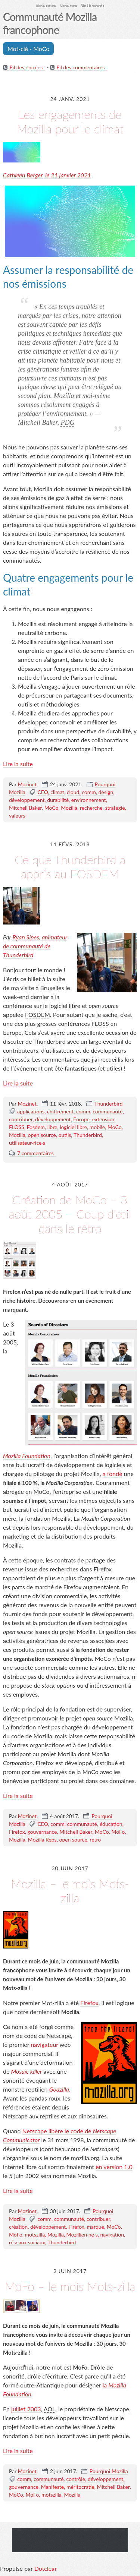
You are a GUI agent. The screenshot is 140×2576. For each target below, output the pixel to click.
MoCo (51, 808)
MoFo (118, 1832)
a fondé (112, 1473)
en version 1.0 (114, 2166)
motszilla (35, 2234)
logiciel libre (73, 1127)
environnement (88, 800)
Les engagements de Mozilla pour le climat (70, 121)
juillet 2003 (26, 2408)
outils (65, 1135)
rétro (95, 1839)
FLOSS (16, 1127)
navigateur (44, 2044)
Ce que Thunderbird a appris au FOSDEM (70, 866)
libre (52, 1127)
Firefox (17, 1832)
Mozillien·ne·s (82, 2234)
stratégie (115, 808)
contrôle (75, 2479)
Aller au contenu (46, 5)
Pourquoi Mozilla (109, 2471)
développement (26, 800)
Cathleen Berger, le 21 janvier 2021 (47, 174)
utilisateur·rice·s (27, 1143)
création (18, 2226)
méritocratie (80, 2487)
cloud (73, 792)
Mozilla (69, 808)
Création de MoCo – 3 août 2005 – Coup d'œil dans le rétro (70, 1214)
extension (103, 1119)
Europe (81, 1119)
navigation (112, 2234)
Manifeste (52, 2487)
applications (30, 1111)
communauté (107, 1111)
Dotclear (45, 2568)
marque (95, 2226)
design (105, 792)
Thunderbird (108, 1103)
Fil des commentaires (80, 67)
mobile (97, 1127)
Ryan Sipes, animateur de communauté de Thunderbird (35, 945)
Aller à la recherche (92, 5)
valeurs (17, 815)
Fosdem (36, 1127)
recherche (91, 808)
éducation (111, 1824)
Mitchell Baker (25, 808)
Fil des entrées (26, 67)
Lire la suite (18, 763)
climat (57, 792)
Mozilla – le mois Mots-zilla (70, 1890)
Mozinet (27, 784)
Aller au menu (68, 5)
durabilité (58, 800)
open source (42, 1135)
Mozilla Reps (42, 1839)
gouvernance (42, 1832)
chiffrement (60, 1111)
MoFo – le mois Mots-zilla (69, 2286)
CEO (42, 792)
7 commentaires (35, 1153)
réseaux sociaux (27, 2242)
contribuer (20, 1119)
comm (89, 792)
